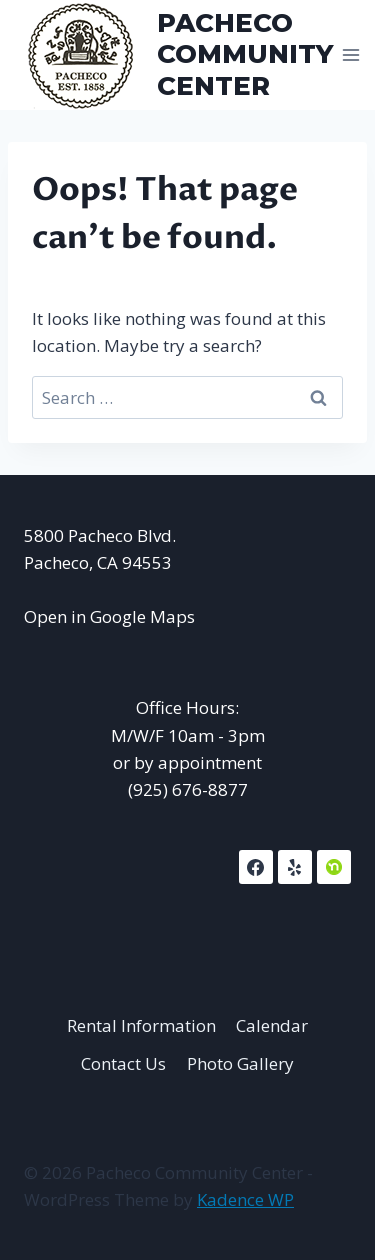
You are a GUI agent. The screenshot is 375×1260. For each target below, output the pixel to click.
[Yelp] (295, 867)
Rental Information (141, 1025)
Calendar (272, 1025)
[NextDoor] (334, 867)
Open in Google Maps (109, 616)
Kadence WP (245, 1199)
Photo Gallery (240, 1063)
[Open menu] (351, 54)
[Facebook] (256, 867)
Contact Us (123, 1063)
